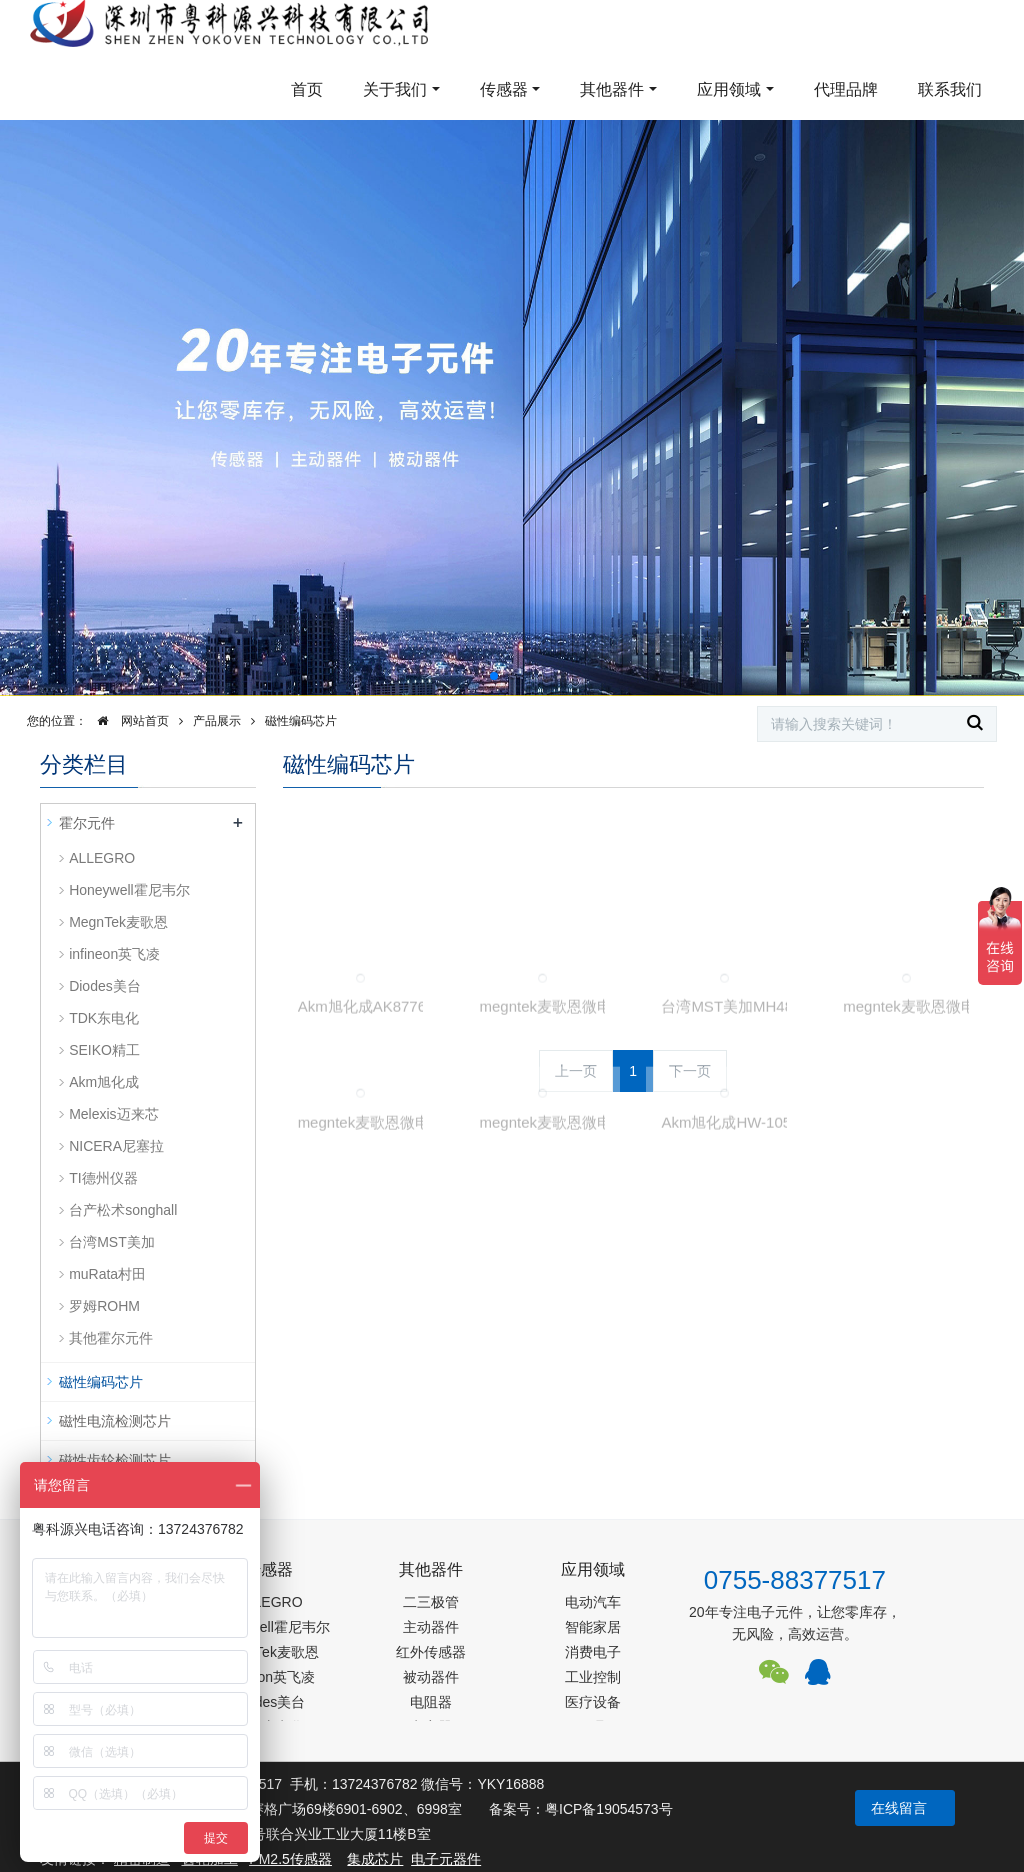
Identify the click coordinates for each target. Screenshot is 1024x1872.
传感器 (504, 89)
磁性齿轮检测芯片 (115, 1460)
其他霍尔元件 (111, 1338)
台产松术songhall (123, 1210)
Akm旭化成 (104, 1082)
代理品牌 (846, 89)
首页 (307, 89)
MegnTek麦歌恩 (118, 922)
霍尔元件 (87, 823)
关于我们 (395, 89)
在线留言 (899, 1808)
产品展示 (217, 721)
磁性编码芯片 (301, 721)
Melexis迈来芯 (113, 1114)
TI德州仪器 (103, 1178)
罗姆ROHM (104, 1306)
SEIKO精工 (104, 1050)
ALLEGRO (102, 858)
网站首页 (128, 721)
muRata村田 (107, 1274)
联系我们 (950, 89)
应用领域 (729, 89)
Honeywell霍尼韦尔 (129, 890)
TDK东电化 (104, 1018)
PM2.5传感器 (290, 1859)
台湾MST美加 (112, 1242)
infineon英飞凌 (114, 954)
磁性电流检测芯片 (115, 1421)
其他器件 (612, 89)
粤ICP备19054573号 (609, 1809)
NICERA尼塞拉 (116, 1146)
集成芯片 (375, 1859)
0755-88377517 (795, 1580)
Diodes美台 (105, 986)
